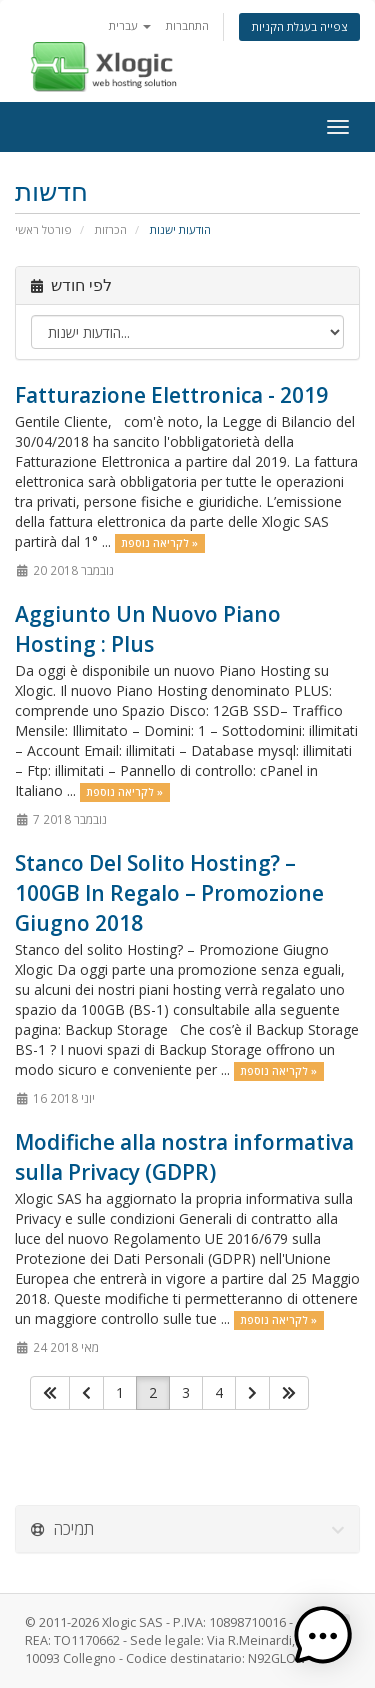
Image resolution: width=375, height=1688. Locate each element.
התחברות (187, 25)
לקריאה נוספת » (159, 543)
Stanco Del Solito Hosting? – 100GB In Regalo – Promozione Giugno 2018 (169, 893)
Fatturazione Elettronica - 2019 (171, 395)
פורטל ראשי (43, 229)
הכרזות (111, 229)
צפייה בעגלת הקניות (299, 26)
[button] (323, 1636)
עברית (130, 25)
